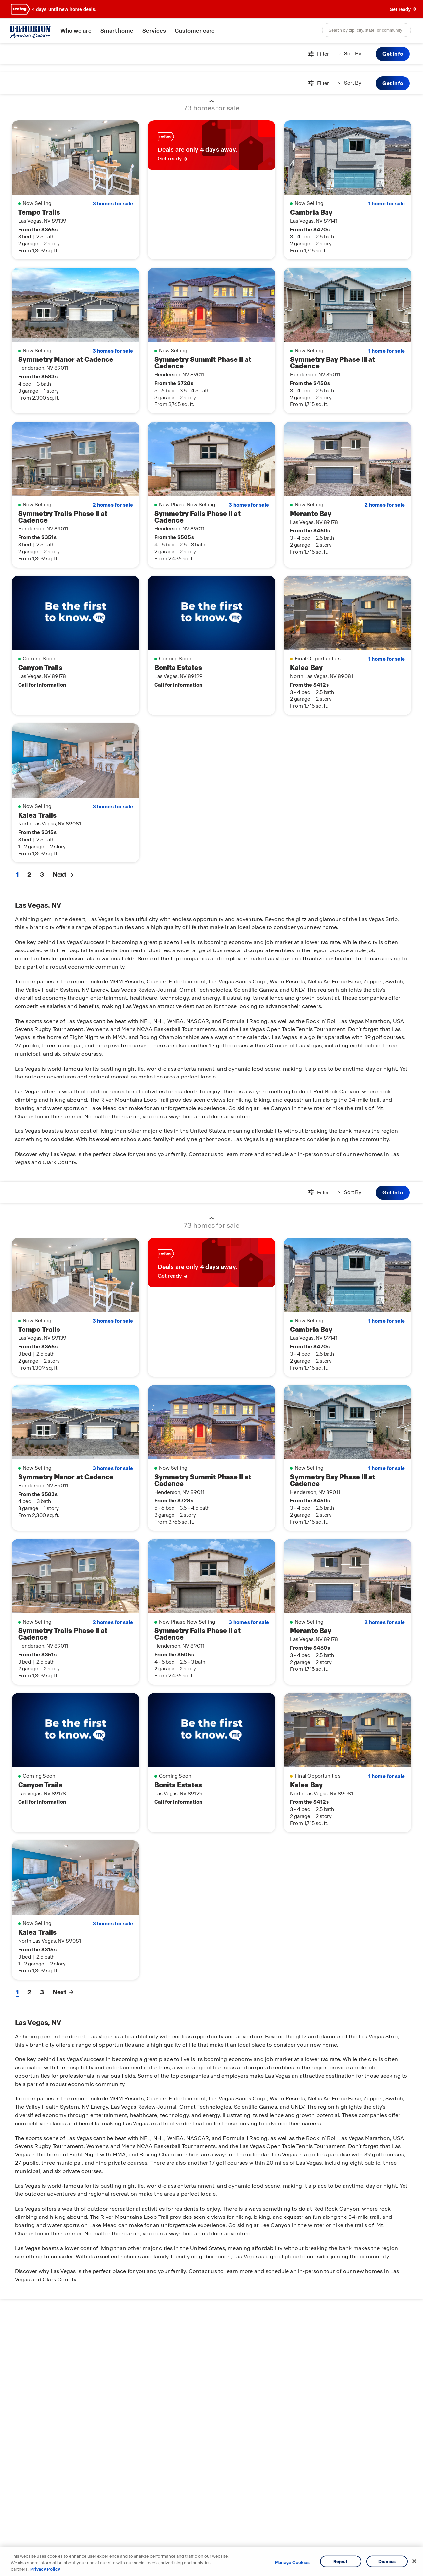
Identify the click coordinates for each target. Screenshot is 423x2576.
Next (63, 874)
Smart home (117, 31)
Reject (340, 2561)
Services (154, 31)
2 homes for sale (113, 505)
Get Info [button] (392, 53)
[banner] (211, 9)
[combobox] (366, 30)
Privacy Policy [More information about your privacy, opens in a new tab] (45, 2569)
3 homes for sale (113, 203)
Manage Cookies (292, 2562)
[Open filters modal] (318, 54)
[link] (212, 145)
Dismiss (387, 2561)
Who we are (76, 31)
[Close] (414, 2561)
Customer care (195, 31)
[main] (211, 1309)
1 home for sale (386, 203)
